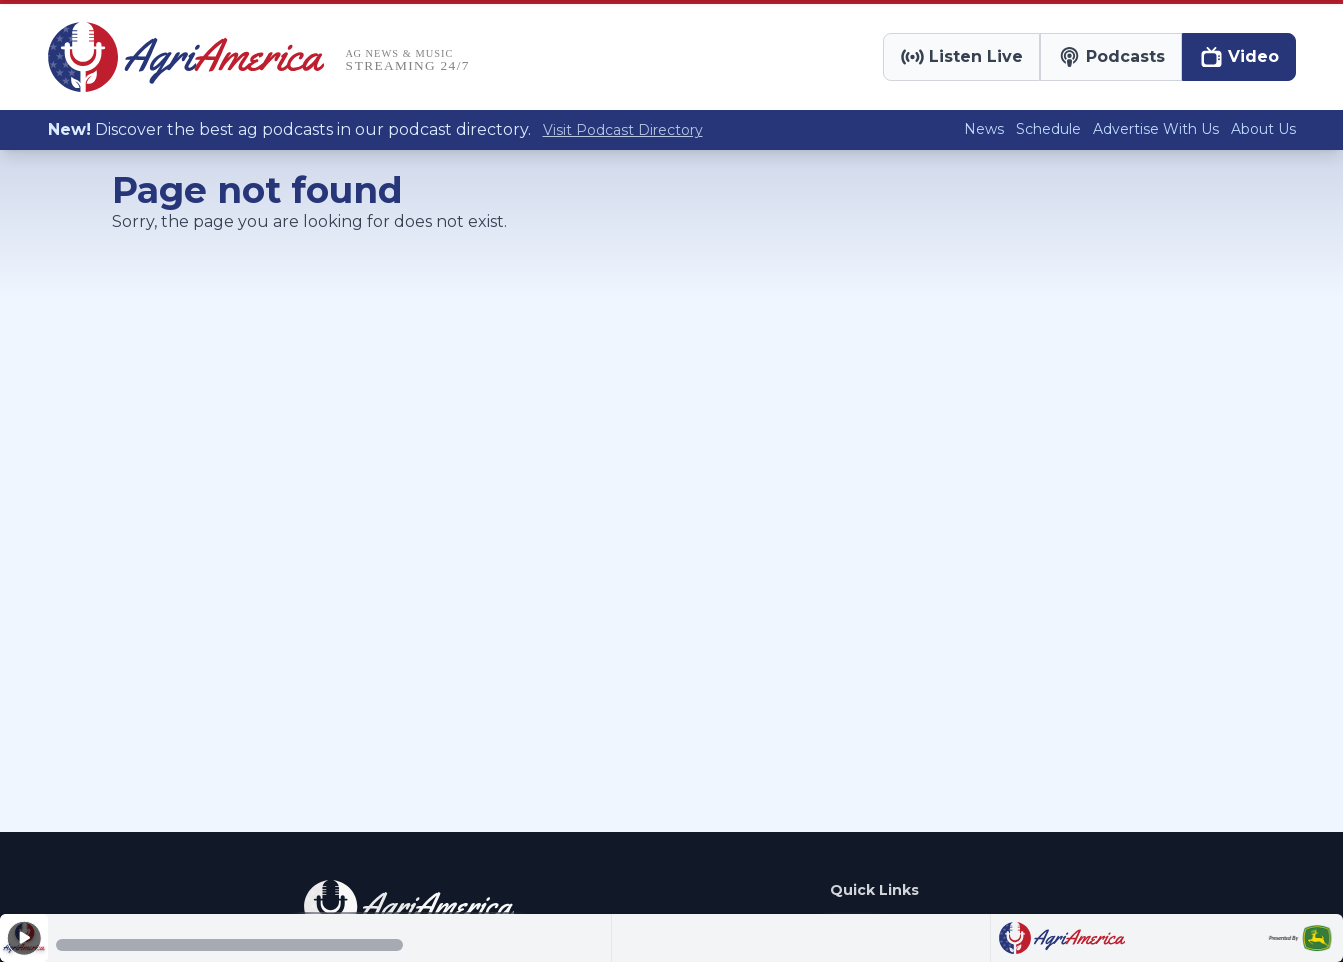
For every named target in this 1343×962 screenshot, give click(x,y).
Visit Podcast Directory (623, 130)
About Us (1263, 129)
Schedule (1048, 129)
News (984, 129)
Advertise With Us (1156, 129)
